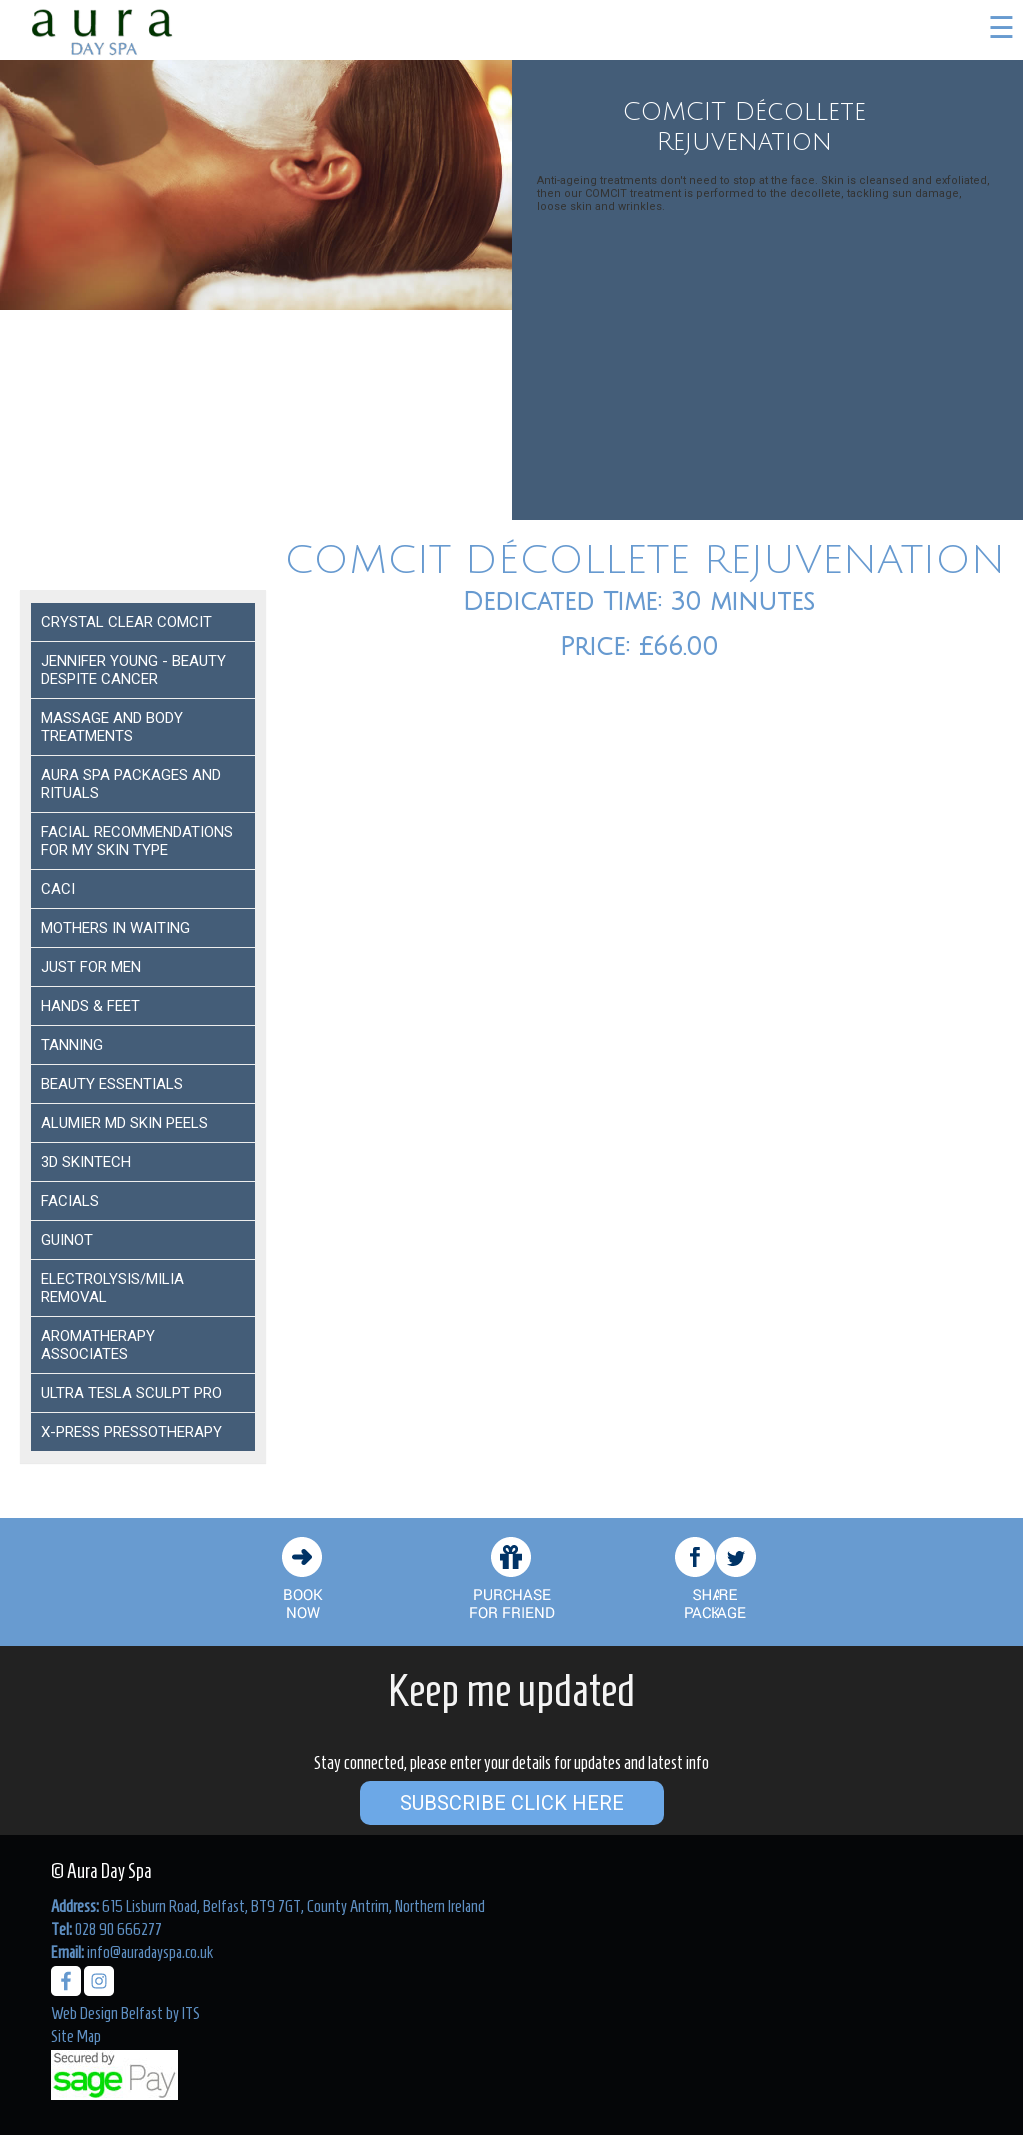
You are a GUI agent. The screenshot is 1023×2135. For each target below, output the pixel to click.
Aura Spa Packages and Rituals (131, 784)
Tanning (72, 1045)
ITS (191, 2013)
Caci (58, 889)
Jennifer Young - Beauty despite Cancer (133, 670)
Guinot (67, 1240)
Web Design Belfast (107, 2013)
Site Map (76, 2036)
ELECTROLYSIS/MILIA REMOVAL (112, 1288)
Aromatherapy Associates (98, 1345)
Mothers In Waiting (115, 928)
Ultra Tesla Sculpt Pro (131, 1393)
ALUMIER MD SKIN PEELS (124, 1123)
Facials (70, 1201)
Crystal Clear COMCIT (126, 622)
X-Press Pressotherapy (131, 1432)
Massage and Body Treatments (112, 727)
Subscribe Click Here (512, 1803)
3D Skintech (86, 1162)
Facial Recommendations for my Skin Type (137, 841)
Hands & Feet (90, 1006)
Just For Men (91, 967)
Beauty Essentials (112, 1084)
